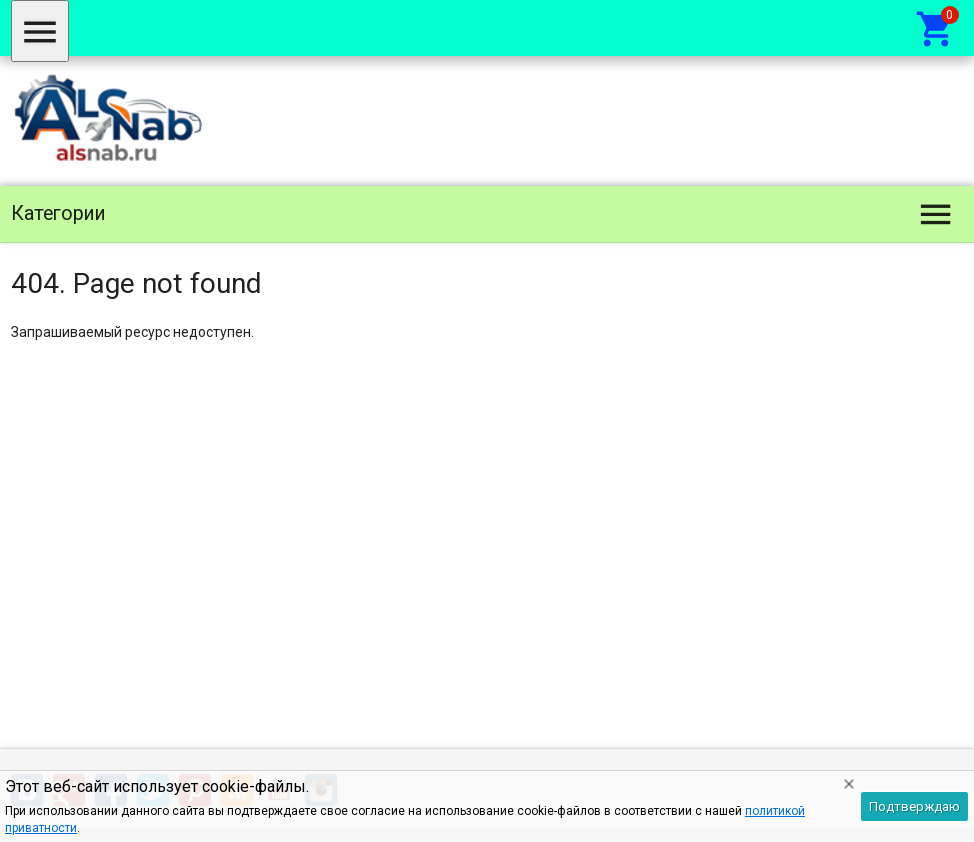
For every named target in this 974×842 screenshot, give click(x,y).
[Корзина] (936, 28)
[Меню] (40, 31)
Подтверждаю (914, 806)
